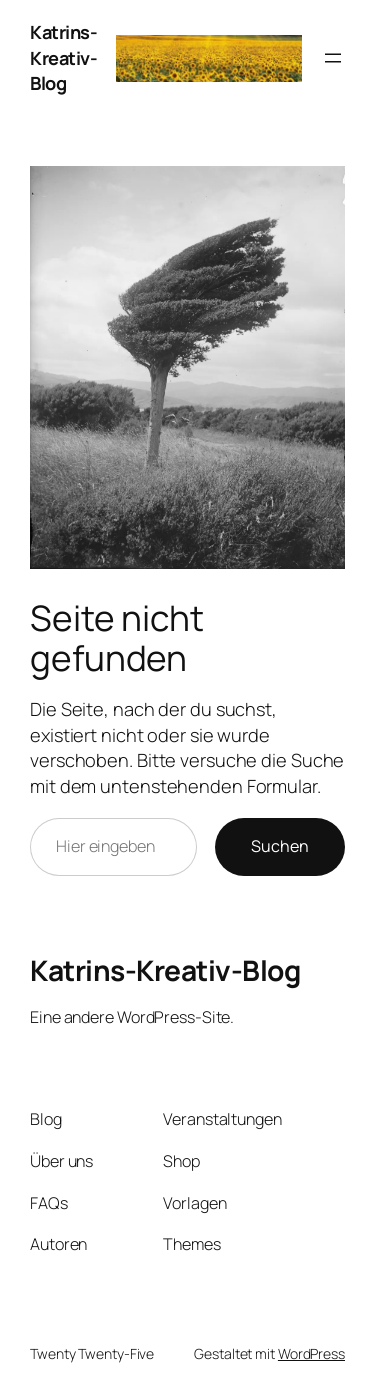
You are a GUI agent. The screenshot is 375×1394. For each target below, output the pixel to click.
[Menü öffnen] (333, 58)
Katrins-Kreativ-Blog (63, 57)
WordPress (311, 1353)
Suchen (280, 846)
